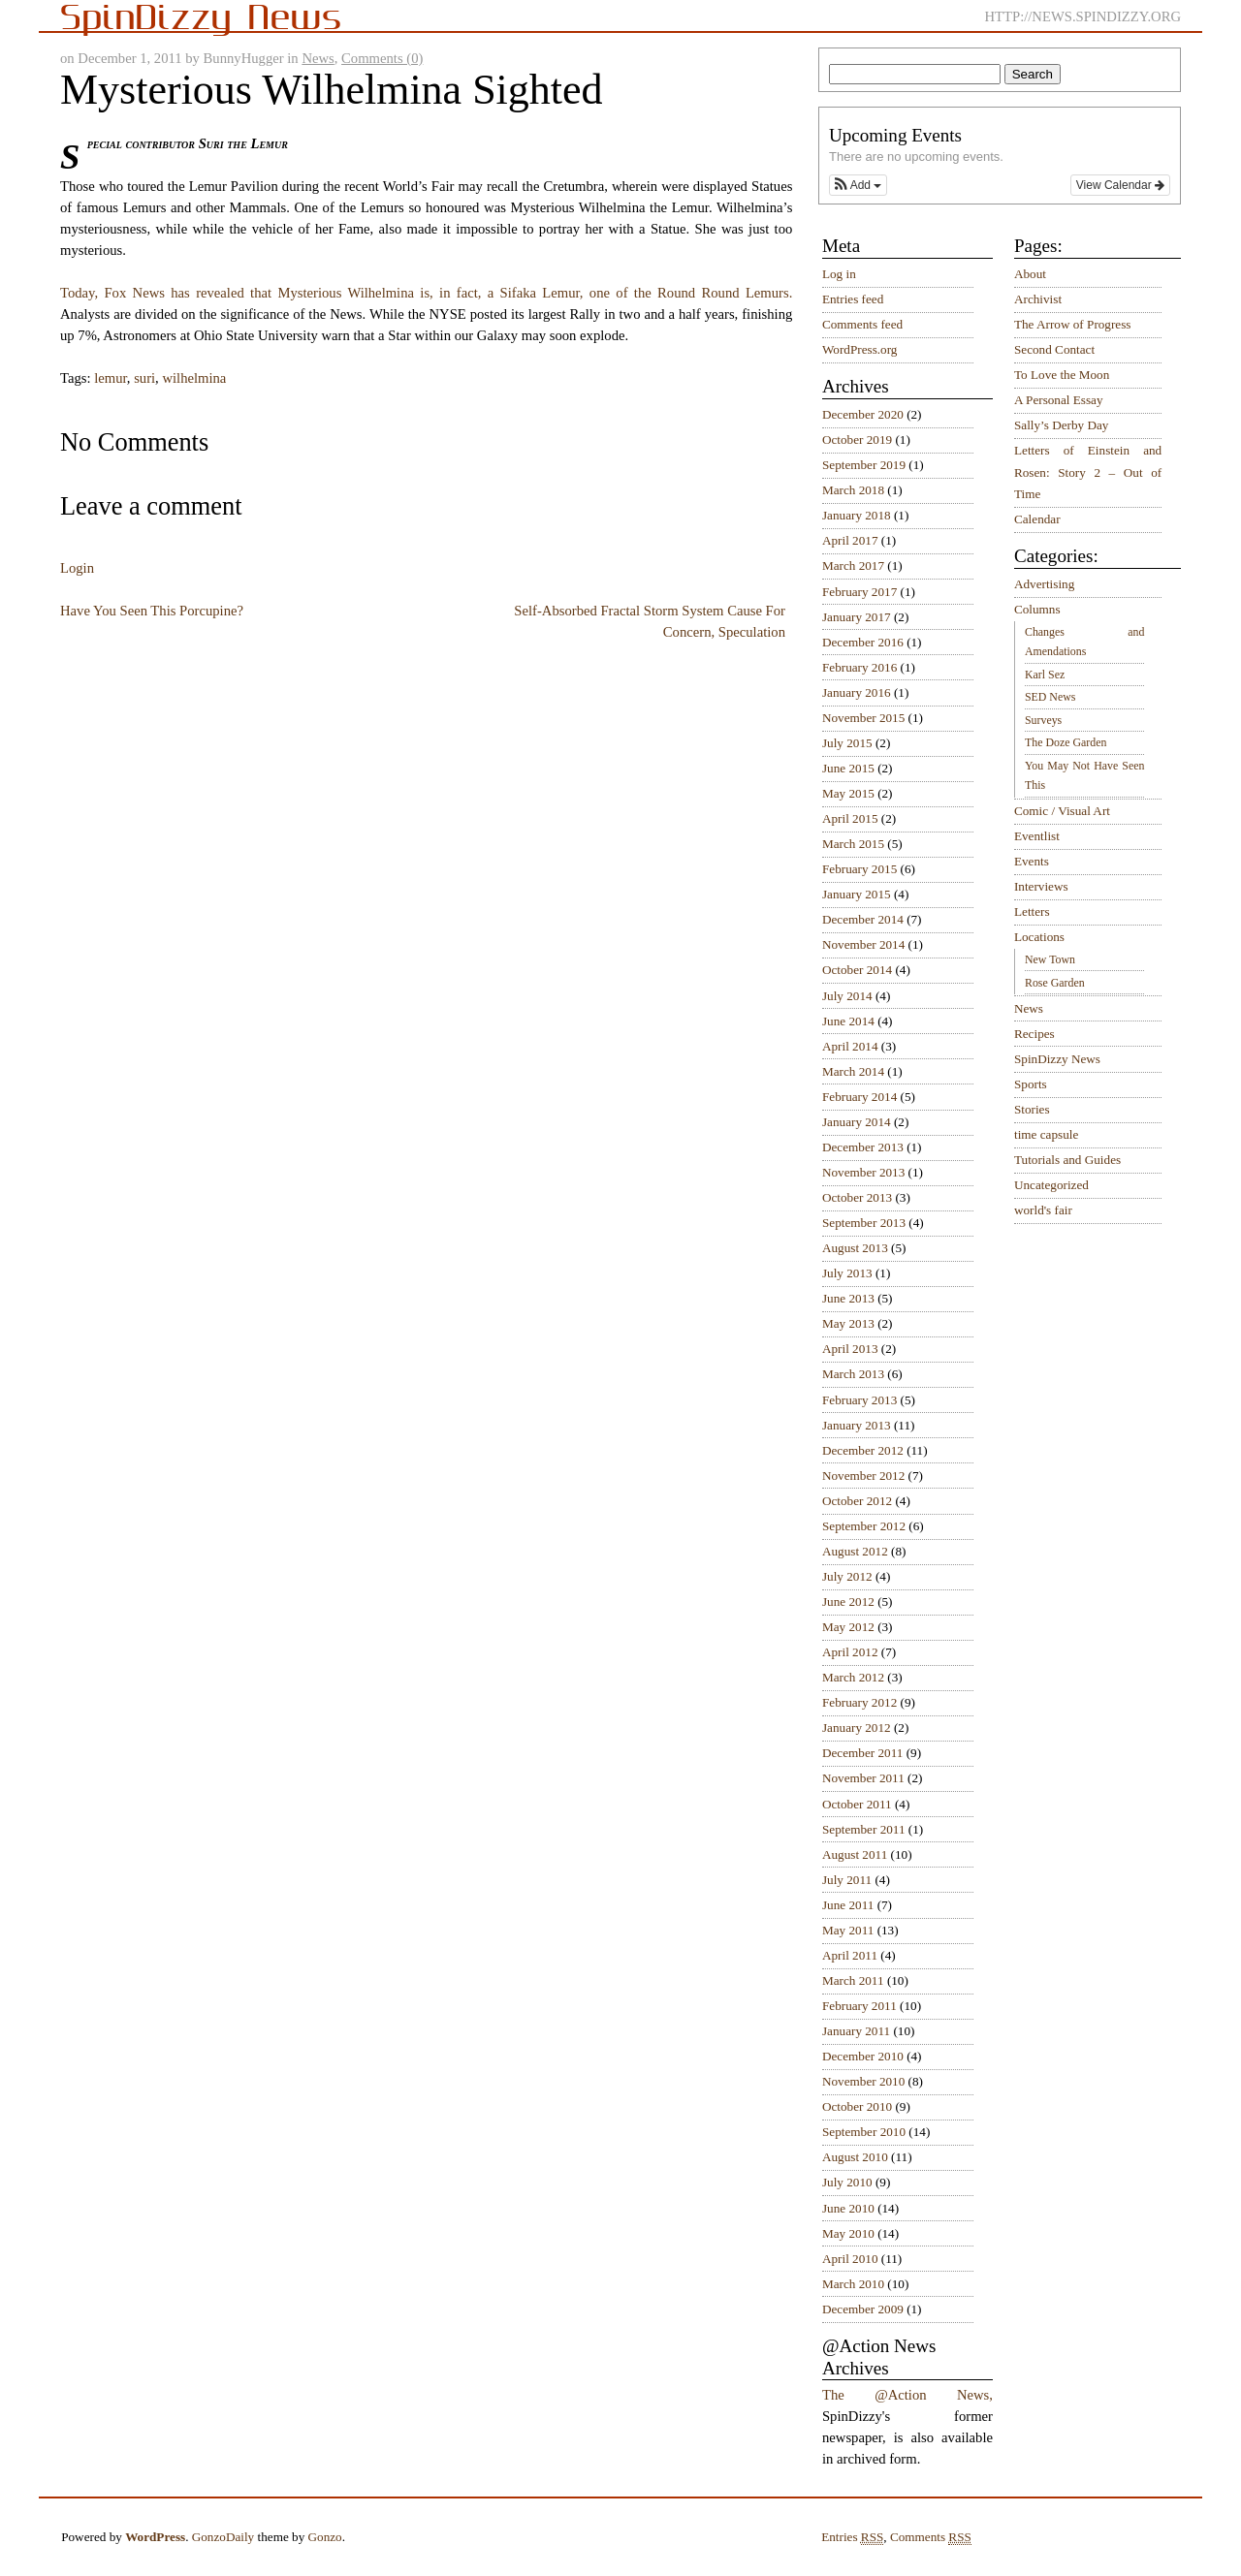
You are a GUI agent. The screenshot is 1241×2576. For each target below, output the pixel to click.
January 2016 (856, 692)
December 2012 (863, 1450)
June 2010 (848, 2208)
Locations (1039, 936)
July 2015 (847, 743)
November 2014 (863, 944)
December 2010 (863, 2056)
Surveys (1043, 720)
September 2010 (864, 2131)
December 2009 (863, 2309)
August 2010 (855, 2157)
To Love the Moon (1061, 374)
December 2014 (863, 919)
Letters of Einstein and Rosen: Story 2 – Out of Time (1087, 472)
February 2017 (859, 591)
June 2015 (848, 768)
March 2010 (853, 2284)
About (1030, 274)
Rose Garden (1055, 983)
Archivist (1038, 299)
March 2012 (853, 1677)
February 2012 (859, 1702)
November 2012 (863, 1475)
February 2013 (859, 1400)
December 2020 (863, 414)
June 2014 (848, 1021)
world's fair (1043, 1210)
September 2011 (864, 1829)
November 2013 (863, 1172)
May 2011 (848, 1930)
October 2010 (857, 2106)
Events (1031, 861)
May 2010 (848, 2233)
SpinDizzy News (1057, 1059)
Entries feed (852, 299)
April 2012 (850, 1652)
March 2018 (853, 490)
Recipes (1034, 1033)
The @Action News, (907, 2395)
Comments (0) (382, 58)
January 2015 (856, 894)
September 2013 (864, 1222)
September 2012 (864, 1526)
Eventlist (1037, 836)
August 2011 (854, 1854)
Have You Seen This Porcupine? (151, 610)
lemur (110, 378)
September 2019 (864, 464)
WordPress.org (859, 349)
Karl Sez (1045, 674)
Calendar (1037, 519)
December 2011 (862, 1752)
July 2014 (847, 996)
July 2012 (847, 1576)
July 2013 (847, 1273)
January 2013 (856, 1425)
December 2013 (863, 1147)
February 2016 (859, 667)
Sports (1030, 1084)
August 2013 (855, 1248)
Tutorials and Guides (1067, 1159)
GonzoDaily (223, 2536)
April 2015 (850, 818)
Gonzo (325, 2536)
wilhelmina (194, 378)
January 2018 (856, 515)
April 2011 (849, 1955)
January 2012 (856, 1727)
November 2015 (863, 717)
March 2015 (853, 843)
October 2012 (857, 1500)
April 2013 (850, 1348)
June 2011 (848, 1905)
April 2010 (850, 2258)
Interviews (1041, 886)
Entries (852, 2537)
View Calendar (1120, 185)
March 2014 (853, 1071)
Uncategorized (1051, 1185)
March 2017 (853, 565)
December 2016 (863, 642)
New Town (1050, 959)
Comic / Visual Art (1062, 810)
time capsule (1046, 1134)
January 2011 (856, 2031)
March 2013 (853, 1374)
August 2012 (855, 1551)
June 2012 (848, 1601)
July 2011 (847, 1879)
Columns (1037, 609)
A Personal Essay (1058, 400)
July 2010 (847, 2182)
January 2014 (856, 1122)
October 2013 (857, 1197)
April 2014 (850, 1046)
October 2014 (857, 969)
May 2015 (848, 793)
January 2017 (856, 617)
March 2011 (853, 1980)
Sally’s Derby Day (1061, 425)
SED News (1050, 697)
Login (77, 568)
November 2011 (863, 1778)
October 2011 (857, 1804)
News (318, 58)
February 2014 (859, 1096)
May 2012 (848, 1626)
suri (144, 378)
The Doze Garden (1065, 742)
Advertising (1044, 584)
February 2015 (859, 869)
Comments (930, 2537)
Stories (1032, 1109)
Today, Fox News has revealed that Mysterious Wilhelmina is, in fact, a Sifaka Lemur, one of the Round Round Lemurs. (426, 292)
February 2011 (859, 2005)
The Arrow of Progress (1072, 324)
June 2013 (848, 1298)
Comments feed (862, 324)
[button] (858, 185)
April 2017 (850, 540)
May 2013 (848, 1323)
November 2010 (863, 2081)
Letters (1032, 911)
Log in (839, 274)
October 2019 (857, 439)
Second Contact (1054, 349)
